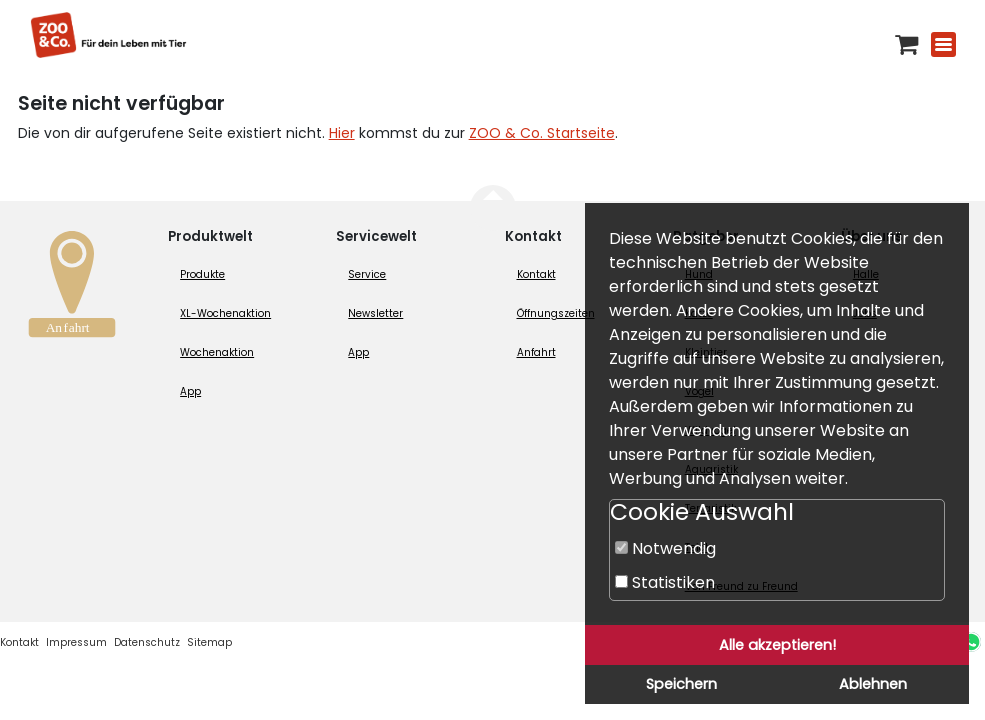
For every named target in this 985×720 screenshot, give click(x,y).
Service (367, 274)
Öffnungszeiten (556, 313)
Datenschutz (147, 642)
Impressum (76, 642)
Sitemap (209, 642)
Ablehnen (873, 684)
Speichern (681, 684)
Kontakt (536, 274)
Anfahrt (536, 352)
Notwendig (665, 548)
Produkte (202, 274)
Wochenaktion (217, 352)
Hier (342, 133)
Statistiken (665, 582)
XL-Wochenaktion (225, 313)
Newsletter (375, 313)
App (190, 391)
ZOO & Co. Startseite (542, 133)
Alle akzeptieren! (777, 645)
